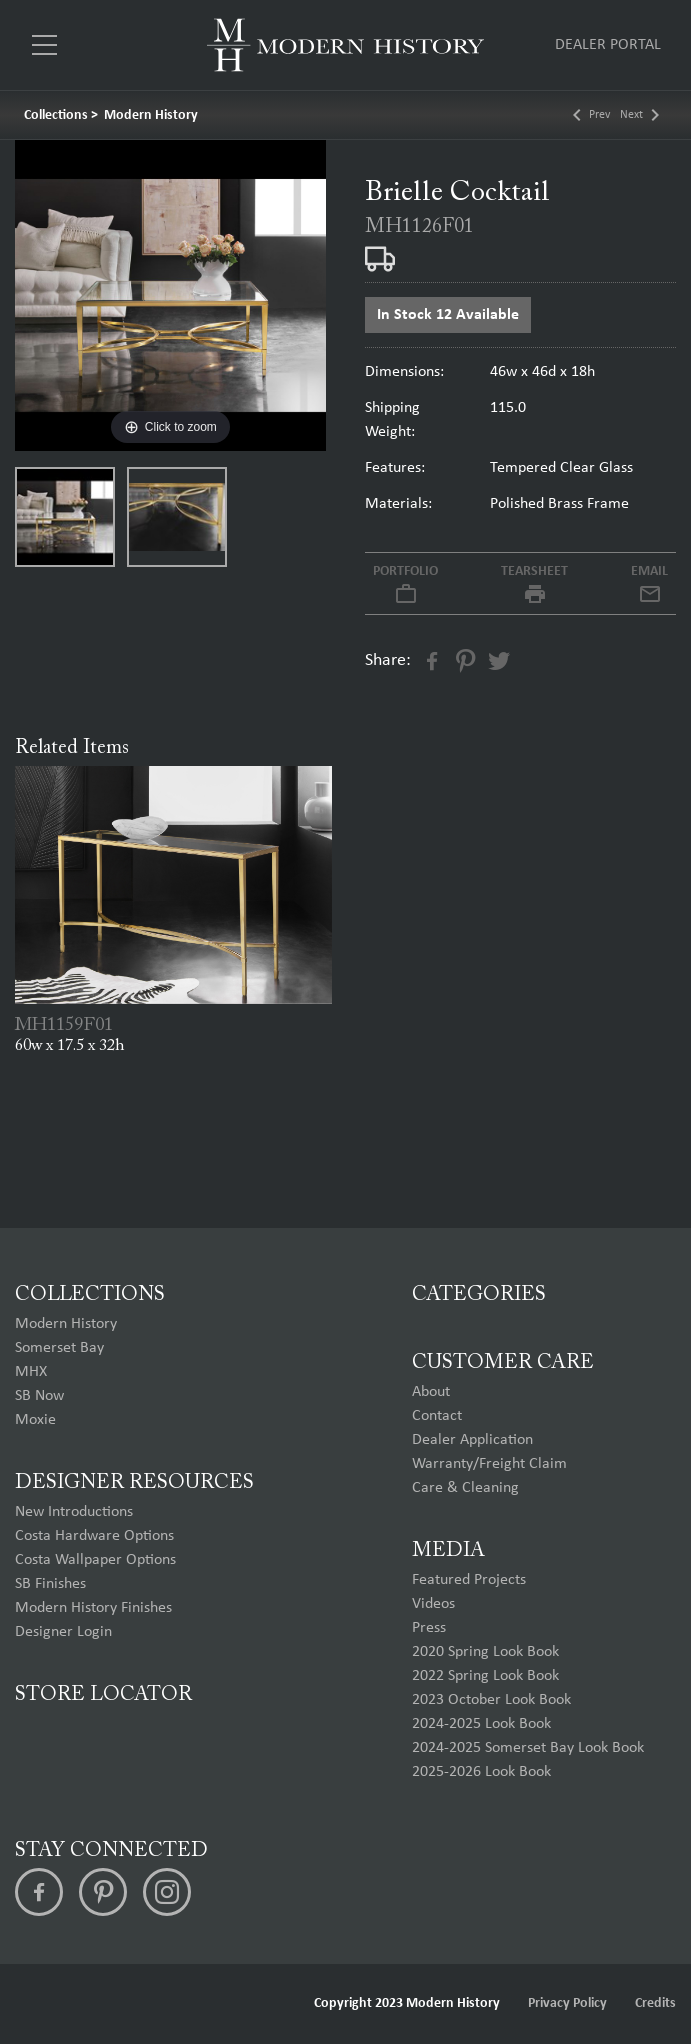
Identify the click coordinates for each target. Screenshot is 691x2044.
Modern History (151, 115)
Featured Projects (469, 1580)
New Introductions (74, 1512)
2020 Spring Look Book (485, 1652)
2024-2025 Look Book (481, 1724)
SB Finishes (50, 1584)
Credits (655, 2003)
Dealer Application (472, 1440)
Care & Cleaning (465, 1488)
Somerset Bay (59, 1348)
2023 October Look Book (491, 1700)
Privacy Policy (567, 2003)
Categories (479, 1295)
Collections (56, 115)
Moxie (35, 1420)
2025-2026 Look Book (481, 1772)
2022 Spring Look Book (485, 1676)
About (431, 1392)
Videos (433, 1604)
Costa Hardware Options (94, 1536)
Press (429, 1628)
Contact (437, 1416)
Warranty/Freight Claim (489, 1464)
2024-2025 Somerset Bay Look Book (528, 1748)
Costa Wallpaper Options (95, 1560)
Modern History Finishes (93, 1608)
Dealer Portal (608, 45)
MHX (31, 1372)
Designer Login (63, 1632)
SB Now (39, 1396)
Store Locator (103, 1695)
